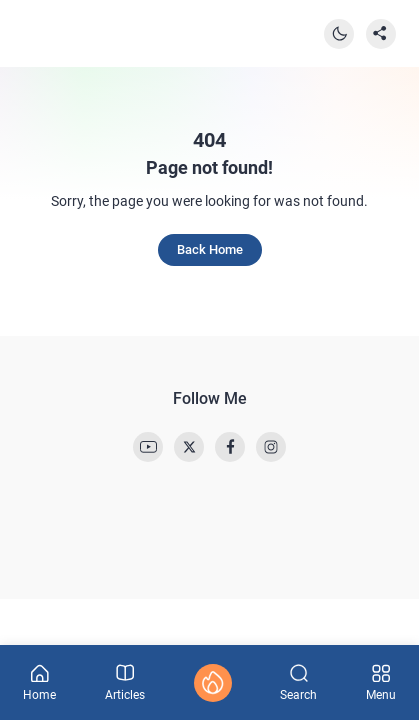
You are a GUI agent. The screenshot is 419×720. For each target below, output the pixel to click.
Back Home (210, 249)
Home (39, 683)
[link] (148, 447)
